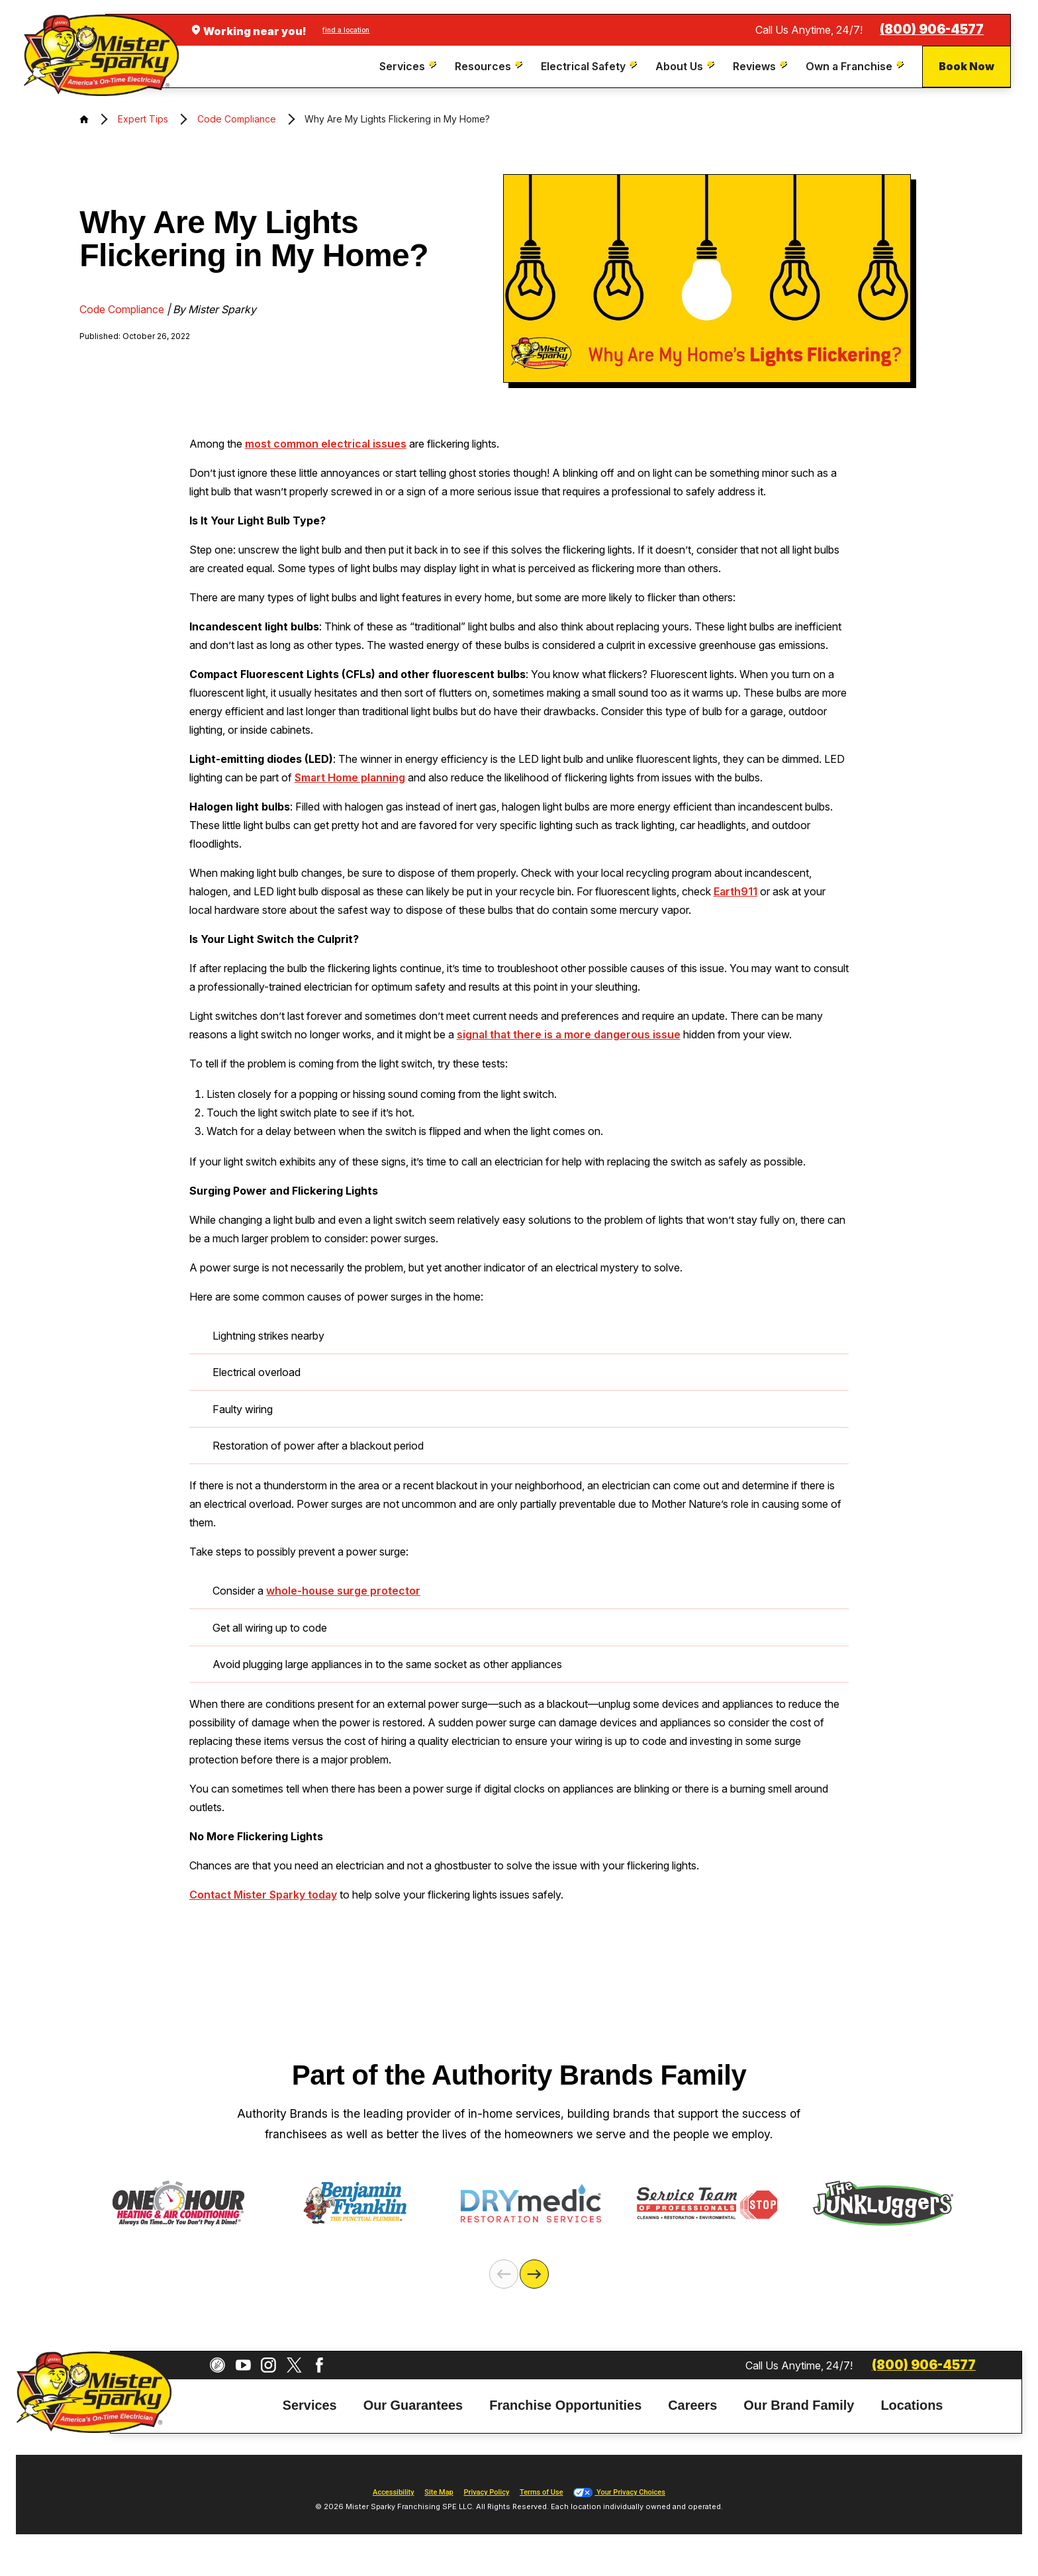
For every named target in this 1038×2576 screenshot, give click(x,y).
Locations (911, 2405)
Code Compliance (236, 118)
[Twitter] (294, 2365)
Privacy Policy (486, 2492)
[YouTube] (243, 2365)
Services (310, 2405)
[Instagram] (268, 2365)
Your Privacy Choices (619, 2492)
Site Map (438, 2492)
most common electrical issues (325, 443)
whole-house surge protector (343, 1590)
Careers (692, 2405)
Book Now (966, 66)
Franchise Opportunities (565, 2405)
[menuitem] (409, 66)
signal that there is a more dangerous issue (569, 1034)
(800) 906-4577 (932, 29)
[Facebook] (319, 2365)
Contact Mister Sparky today (263, 1894)
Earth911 (735, 891)
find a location (345, 30)
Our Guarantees (413, 2405)
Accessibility (393, 2492)
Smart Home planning (350, 777)
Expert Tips (143, 118)
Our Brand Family (798, 2405)
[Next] (534, 2274)
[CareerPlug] (217, 2365)
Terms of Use (541, 2492)
